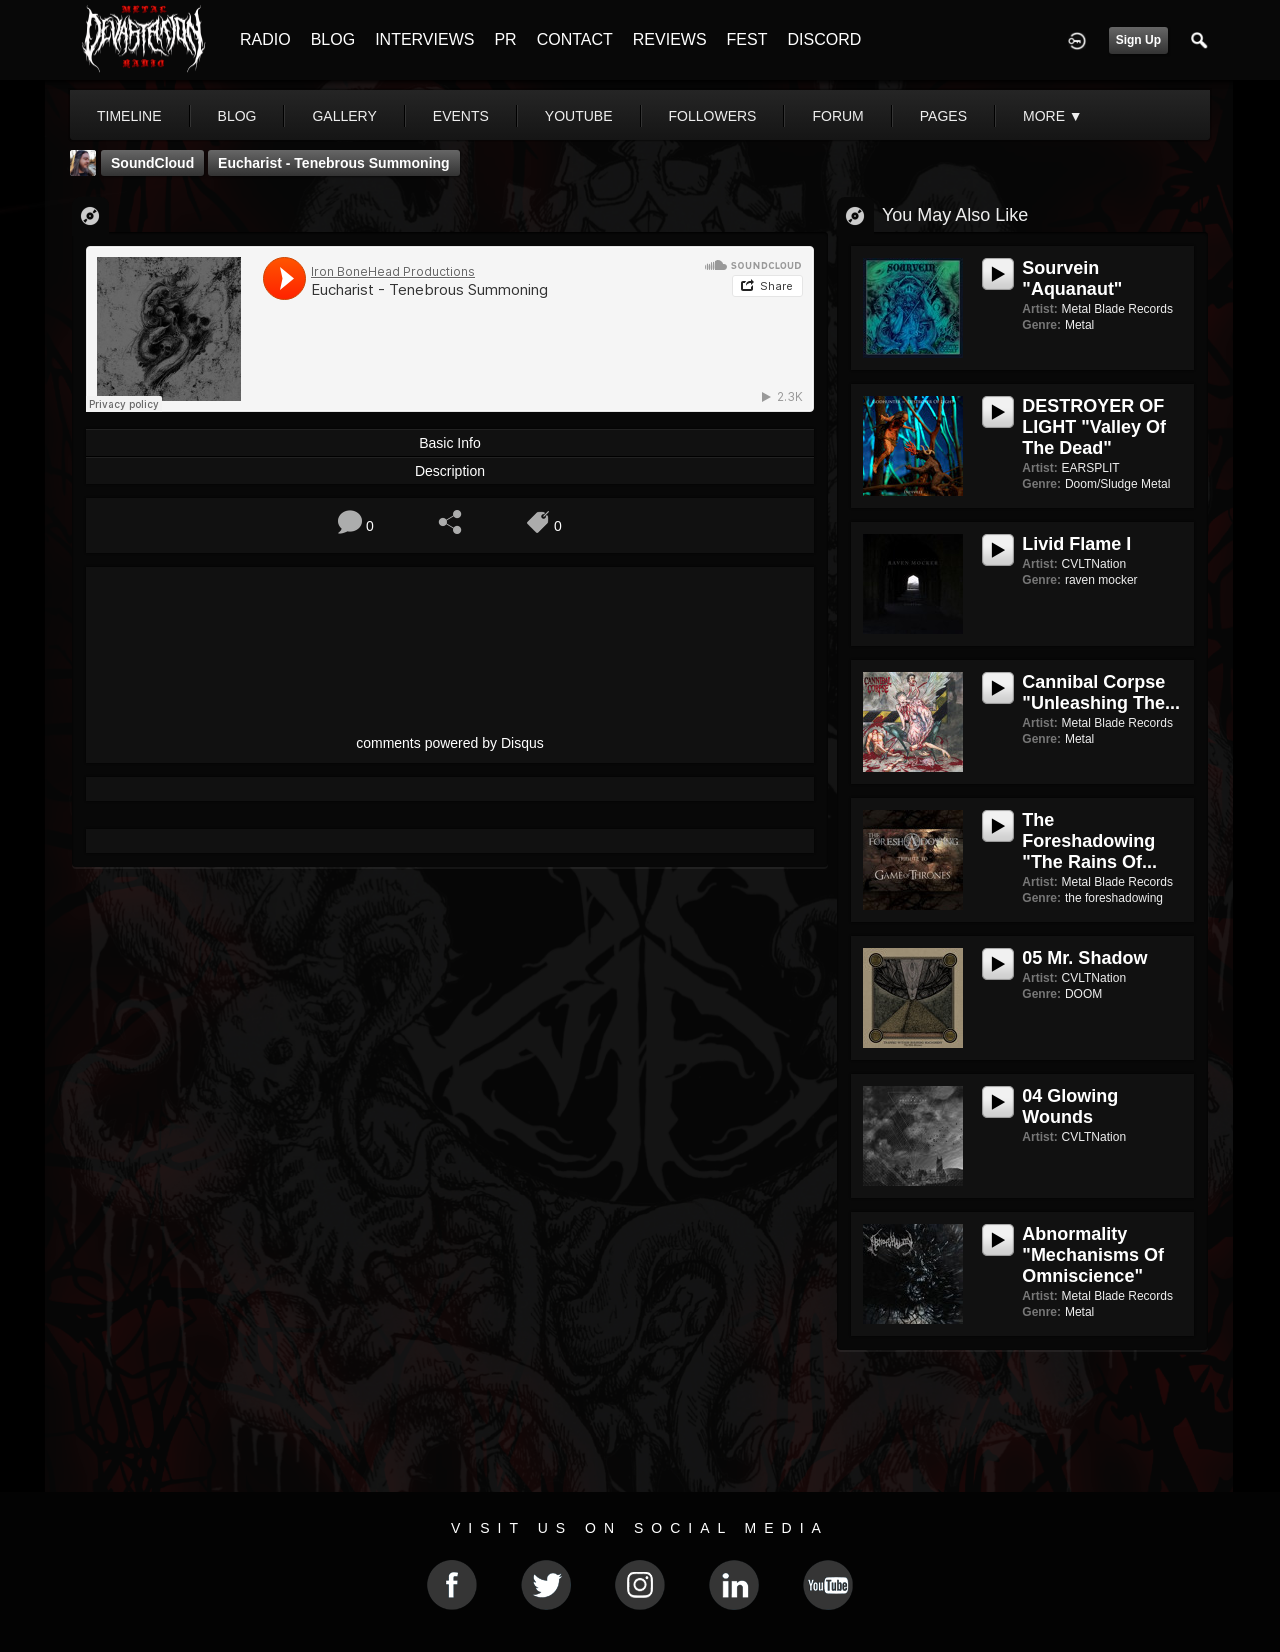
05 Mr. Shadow (1084, 958)
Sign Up (1138, 40)
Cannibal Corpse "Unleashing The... (1101, 692)
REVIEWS (670, 39)
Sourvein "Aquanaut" (1072, 278)
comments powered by (450, 743)
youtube (579, 116)
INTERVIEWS (424, 39)
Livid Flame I (1076, 544)
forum (837, 116)
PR (505, 39)
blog (237, 116)
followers (713, 116)
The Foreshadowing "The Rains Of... (1089, 841)
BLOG (333, 39)
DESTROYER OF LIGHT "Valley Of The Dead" (1094, 427)
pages (943, 116)
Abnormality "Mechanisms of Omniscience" (1093, 1255)
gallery (344, 116)
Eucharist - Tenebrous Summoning (334, 163)
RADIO (265, 39)
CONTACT (575, 39)
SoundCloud (152, 163)
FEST (747, 39)
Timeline (129, 116)
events (461, 116)
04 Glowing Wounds (1070, 1106)
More (1053, 116)
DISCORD (824, 39)
